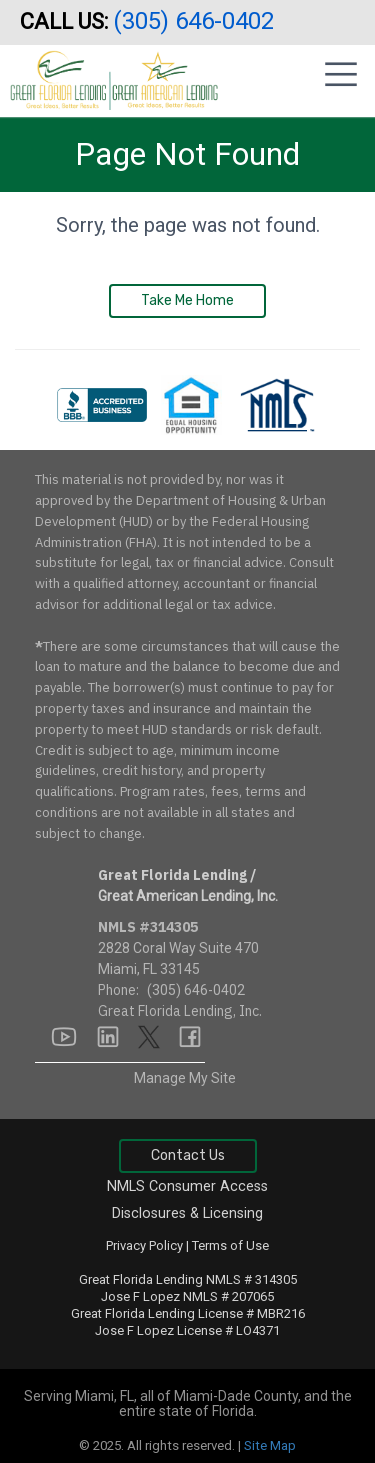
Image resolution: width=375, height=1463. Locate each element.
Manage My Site (185, 1078)
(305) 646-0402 (196, 21)
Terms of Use (230, 1245)
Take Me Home (187, 300)
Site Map (270, 1445)
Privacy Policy (144, 1245)
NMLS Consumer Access (187, 1186)
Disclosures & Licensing (187, 1213)
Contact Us (188, 1155)
